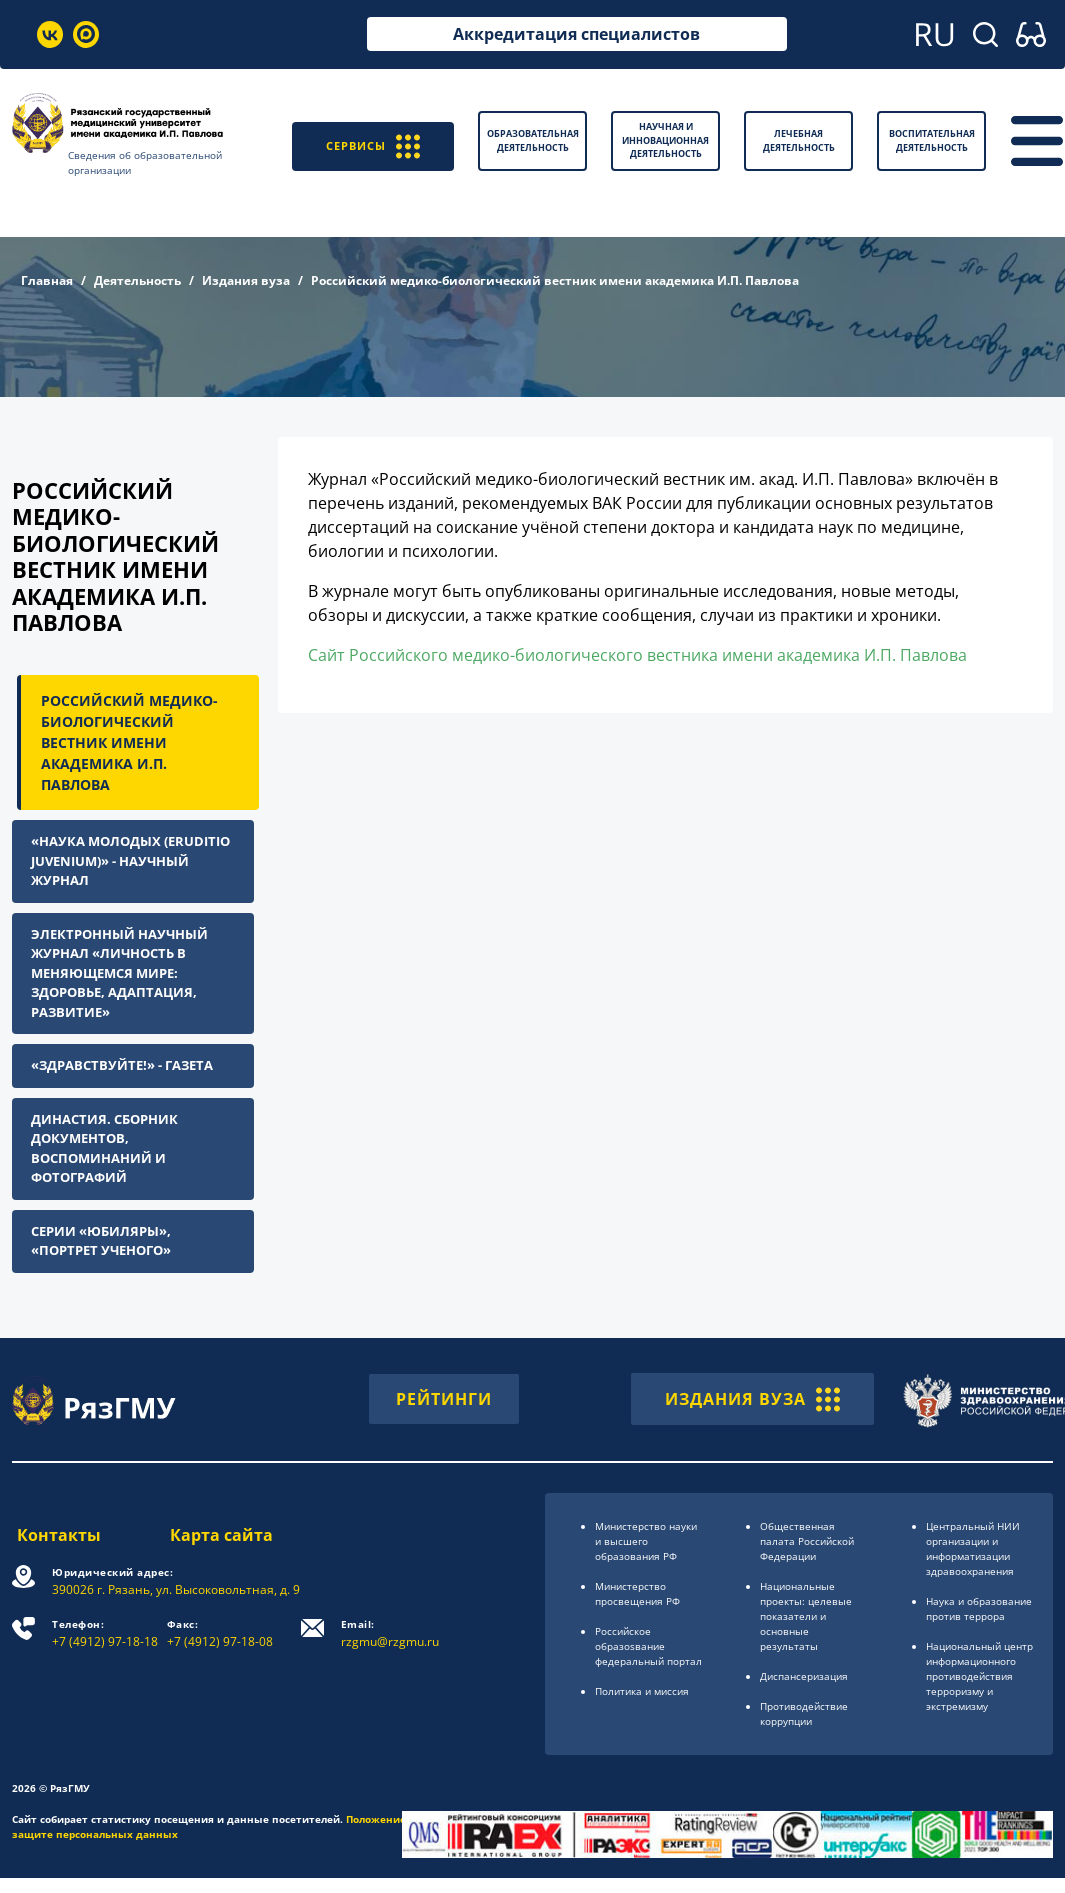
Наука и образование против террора (979, 1608)
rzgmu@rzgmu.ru (392, 1633)
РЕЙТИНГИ (444, 1399)
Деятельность (137, 280)
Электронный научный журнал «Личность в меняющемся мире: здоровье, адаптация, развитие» (119, 973)
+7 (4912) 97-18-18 (105, 1633)
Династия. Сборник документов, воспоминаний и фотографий (104, 1148)
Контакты (54, 1535)
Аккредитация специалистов (576, 34)
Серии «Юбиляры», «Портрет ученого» (101, 1241)
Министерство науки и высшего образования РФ (646, 1541)
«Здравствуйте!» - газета (122, 1065)
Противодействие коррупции (804, 1713)
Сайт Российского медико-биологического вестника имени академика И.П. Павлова (637, 655)
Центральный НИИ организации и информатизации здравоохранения (973, 1548)
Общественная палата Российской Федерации (807, 1541)
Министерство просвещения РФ (637, 1593)
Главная (47, 280)
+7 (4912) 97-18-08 (222, 1633)
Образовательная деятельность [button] (533, 140)
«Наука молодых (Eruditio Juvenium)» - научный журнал (130, 860)
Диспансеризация (804, 1676)
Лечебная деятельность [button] (799, 140)
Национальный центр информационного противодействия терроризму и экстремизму (979, 1676)
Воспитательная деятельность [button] (932, 140)
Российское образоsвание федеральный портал (648, 1646)
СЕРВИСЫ (369, 140)
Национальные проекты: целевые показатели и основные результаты (806, 1616)
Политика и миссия (642, 1691)
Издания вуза (246, 280)
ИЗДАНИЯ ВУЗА (752, 1399)
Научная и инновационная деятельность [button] (665, 140)
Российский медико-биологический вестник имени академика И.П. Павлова (129, 742)
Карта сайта (222, 1535)
